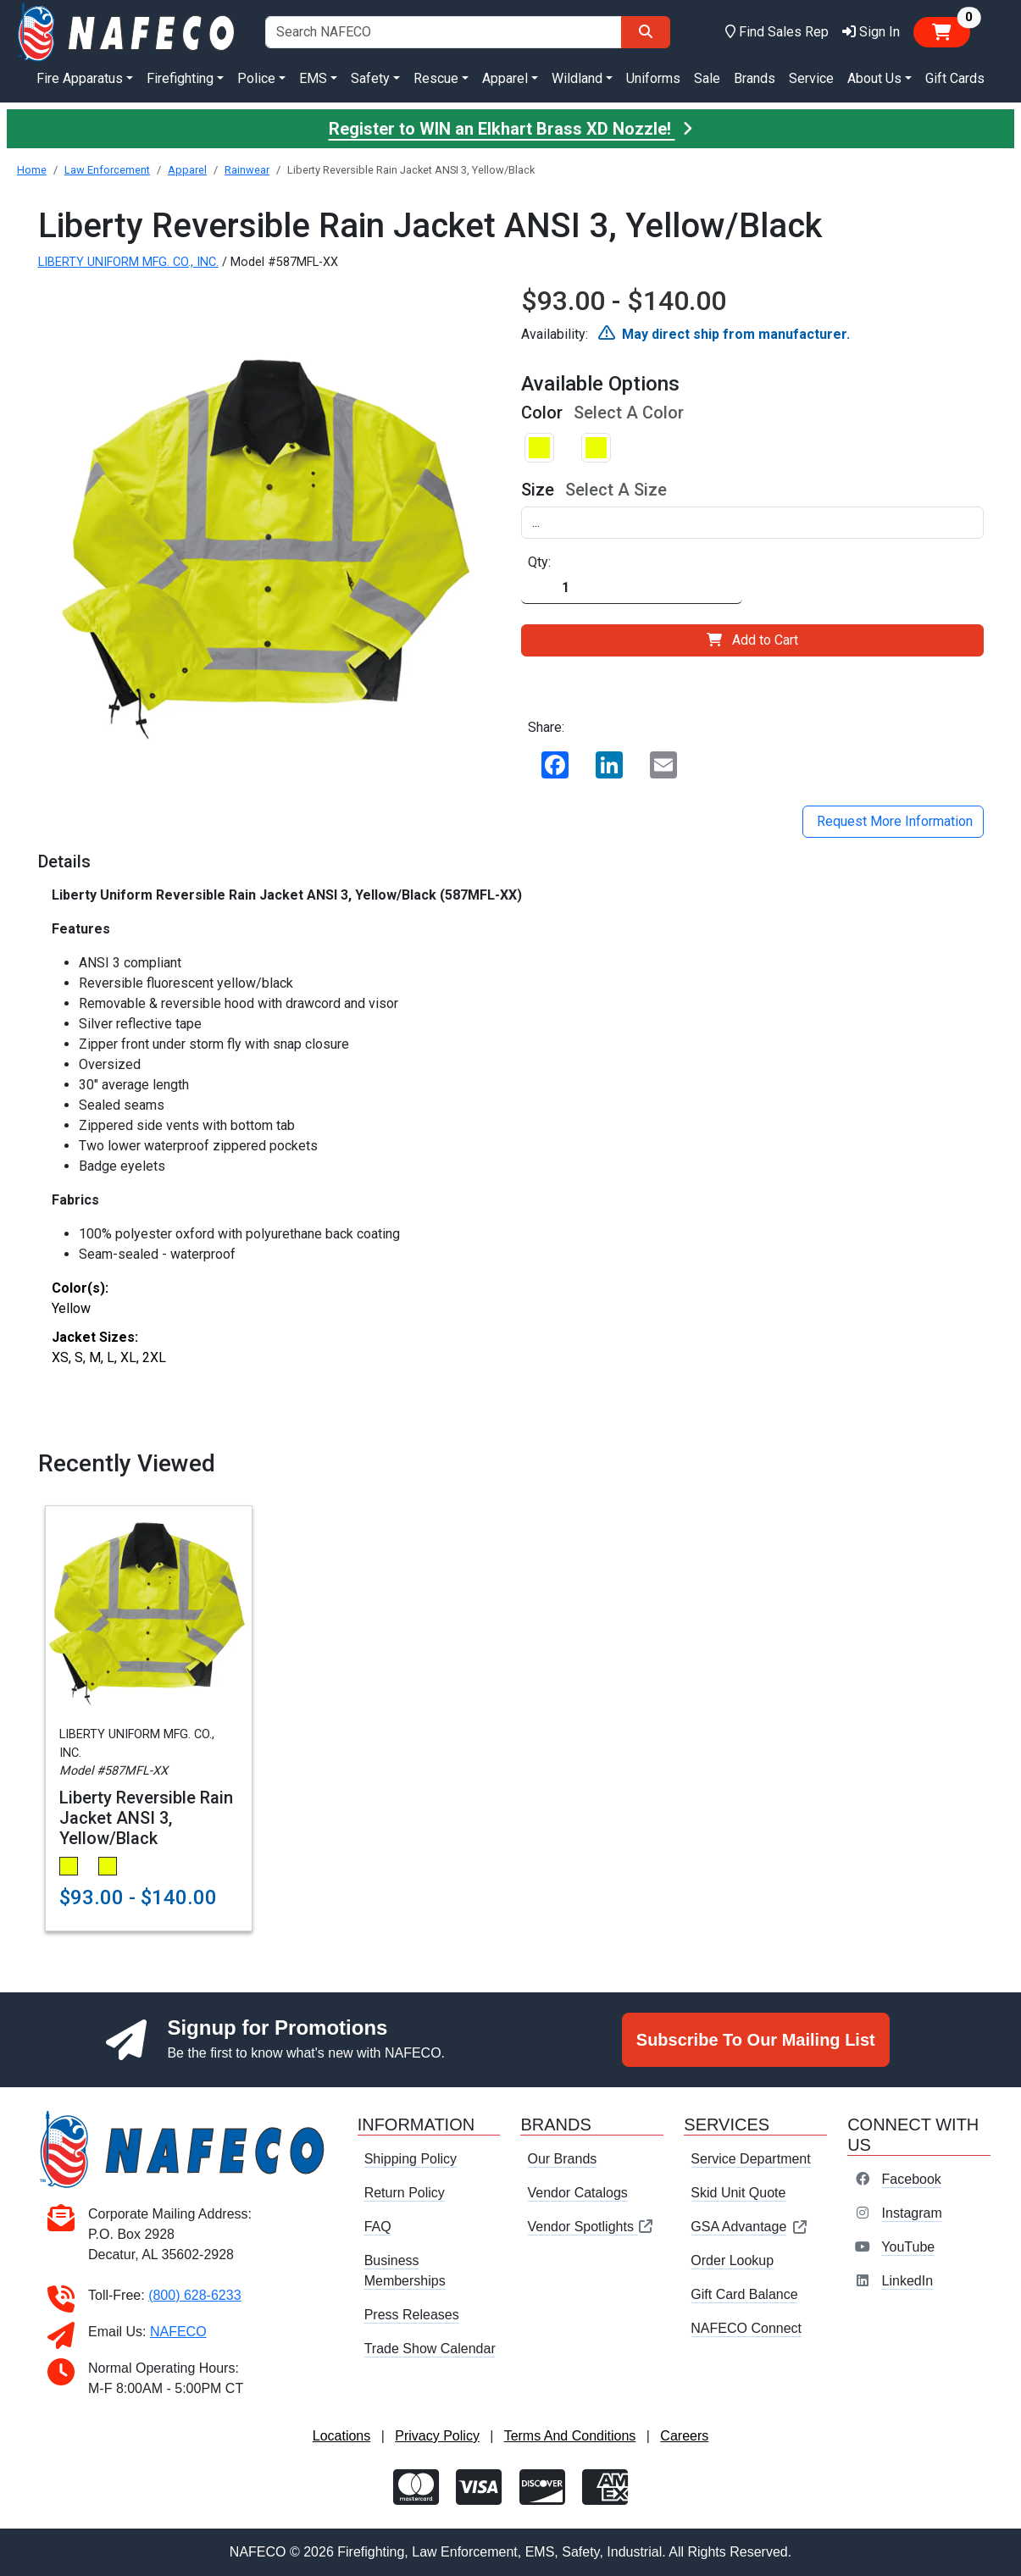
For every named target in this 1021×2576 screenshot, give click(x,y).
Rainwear (247, 169)
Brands (754, 78)
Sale (707, 78)
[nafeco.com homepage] (127, 31)
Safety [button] (370, 78)
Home (32, 169)
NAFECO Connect (746, 2328)
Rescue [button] (435, 78)
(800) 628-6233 (194, 2295)
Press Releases (411, 2314)
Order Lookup (732, 2260)
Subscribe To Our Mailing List (755, 2039)
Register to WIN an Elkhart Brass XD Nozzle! (511, 129)
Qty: (539, 562)
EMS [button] (313, 78)
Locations (342, 2436)
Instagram (912, 2213)
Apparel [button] (505, 78)
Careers (684, 2436)
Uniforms (653, 78)
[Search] (645, 32)
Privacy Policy (437, 2436)
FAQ (377, 2226)
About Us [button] (874, 78)
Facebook (911, 2179)
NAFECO (178, 2331)
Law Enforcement (107, 169)
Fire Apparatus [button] (79, 78)
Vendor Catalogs (577, 2192)
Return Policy (404, 2192)
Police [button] (256, 78)
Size (537, 489)
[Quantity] (631, 588)
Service (811, 78)
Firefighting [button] (180, 78)
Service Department (750, 2159)
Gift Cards (955, 78)
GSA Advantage (749, 2226)
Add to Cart (752, 640)
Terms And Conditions (570, 2436)
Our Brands (562, 2159)
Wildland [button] (577, 78)
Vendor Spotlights (590, 2226)
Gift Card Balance (744, 2294)
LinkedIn (908, 2281)
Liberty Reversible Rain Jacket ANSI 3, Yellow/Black (146, 1817)
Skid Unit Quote (738, 2192)
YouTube (908, 2247)
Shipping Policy (410, 2159)
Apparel (187, 169)
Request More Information (893, 821)
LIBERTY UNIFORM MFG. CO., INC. (128, 262)
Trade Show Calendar (430, 2348)
